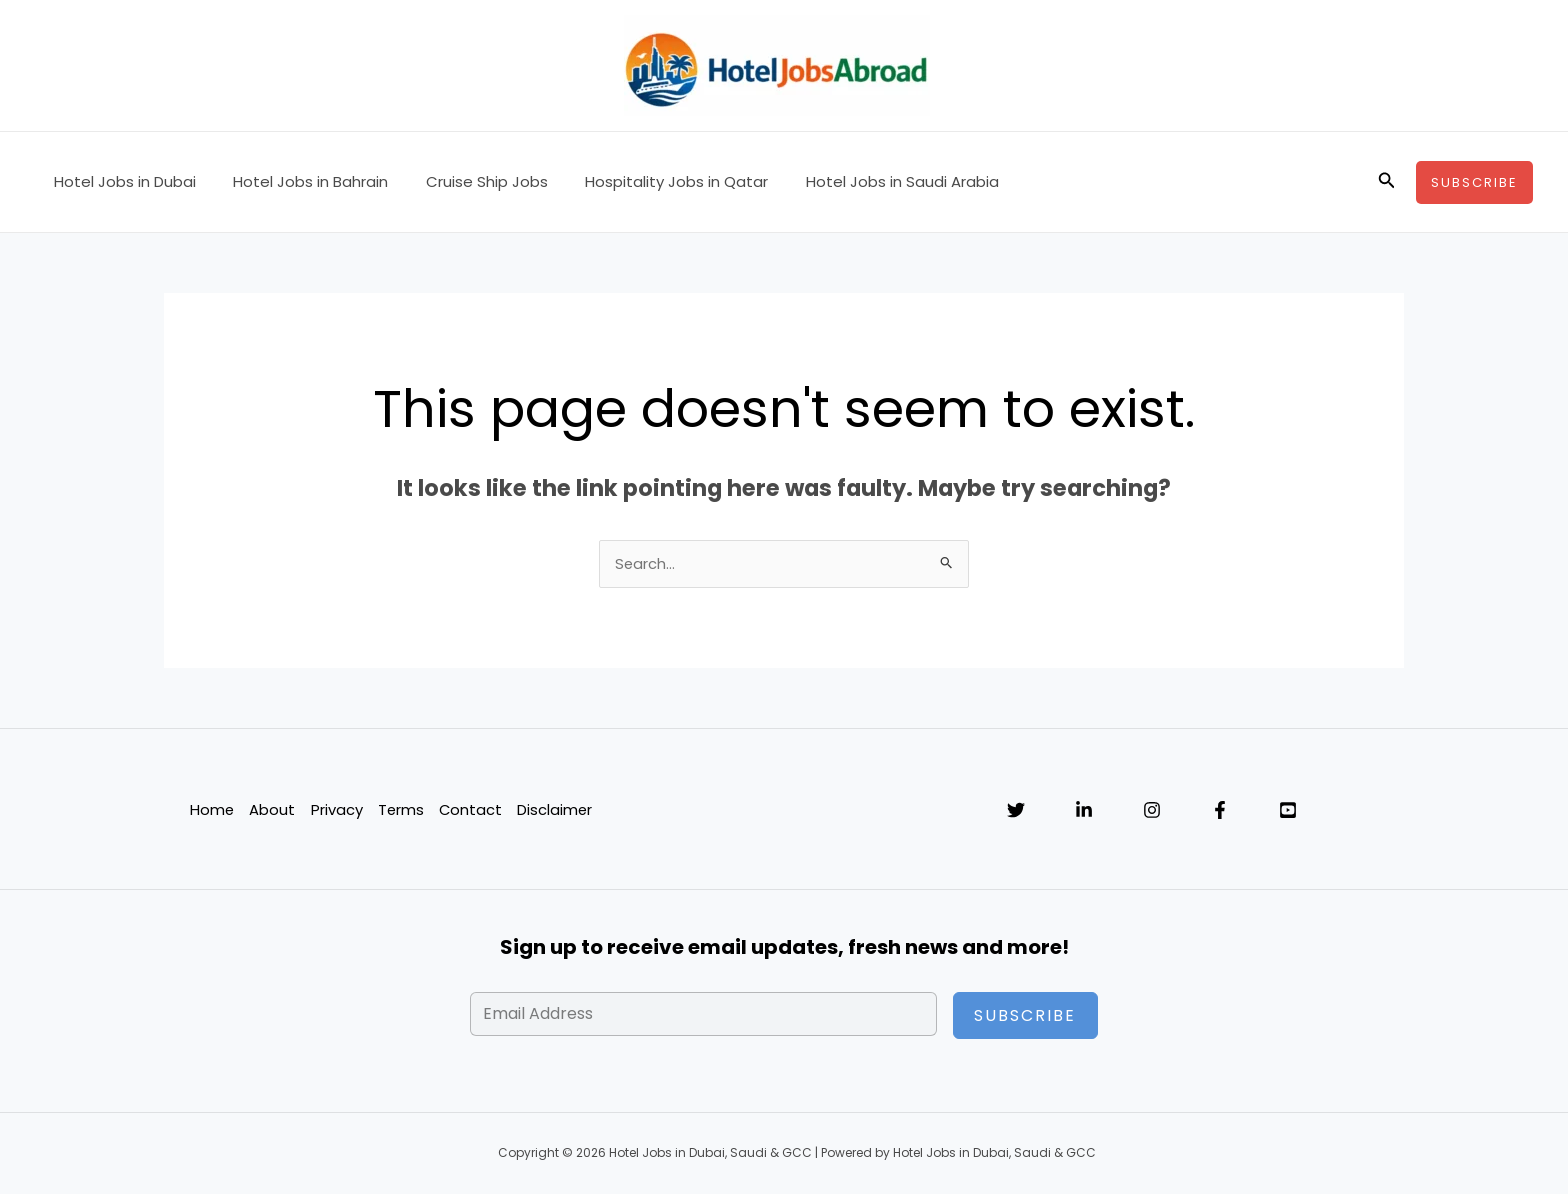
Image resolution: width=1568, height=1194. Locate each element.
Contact (471, 809)
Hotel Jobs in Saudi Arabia (868, 181)
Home (211, 809)
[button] (1387, 182)
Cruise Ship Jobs (468, 181)
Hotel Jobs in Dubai (121, 181)
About (272, 809)
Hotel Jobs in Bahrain (299, 181)
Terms (400, 809)
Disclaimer (556, 809)
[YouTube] (1288, 811)
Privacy (336, 809)
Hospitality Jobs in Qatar (650, 181)
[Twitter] (1016, 811)
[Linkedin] (1084, 811)
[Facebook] (1220, 811)
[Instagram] (1152, 811)
